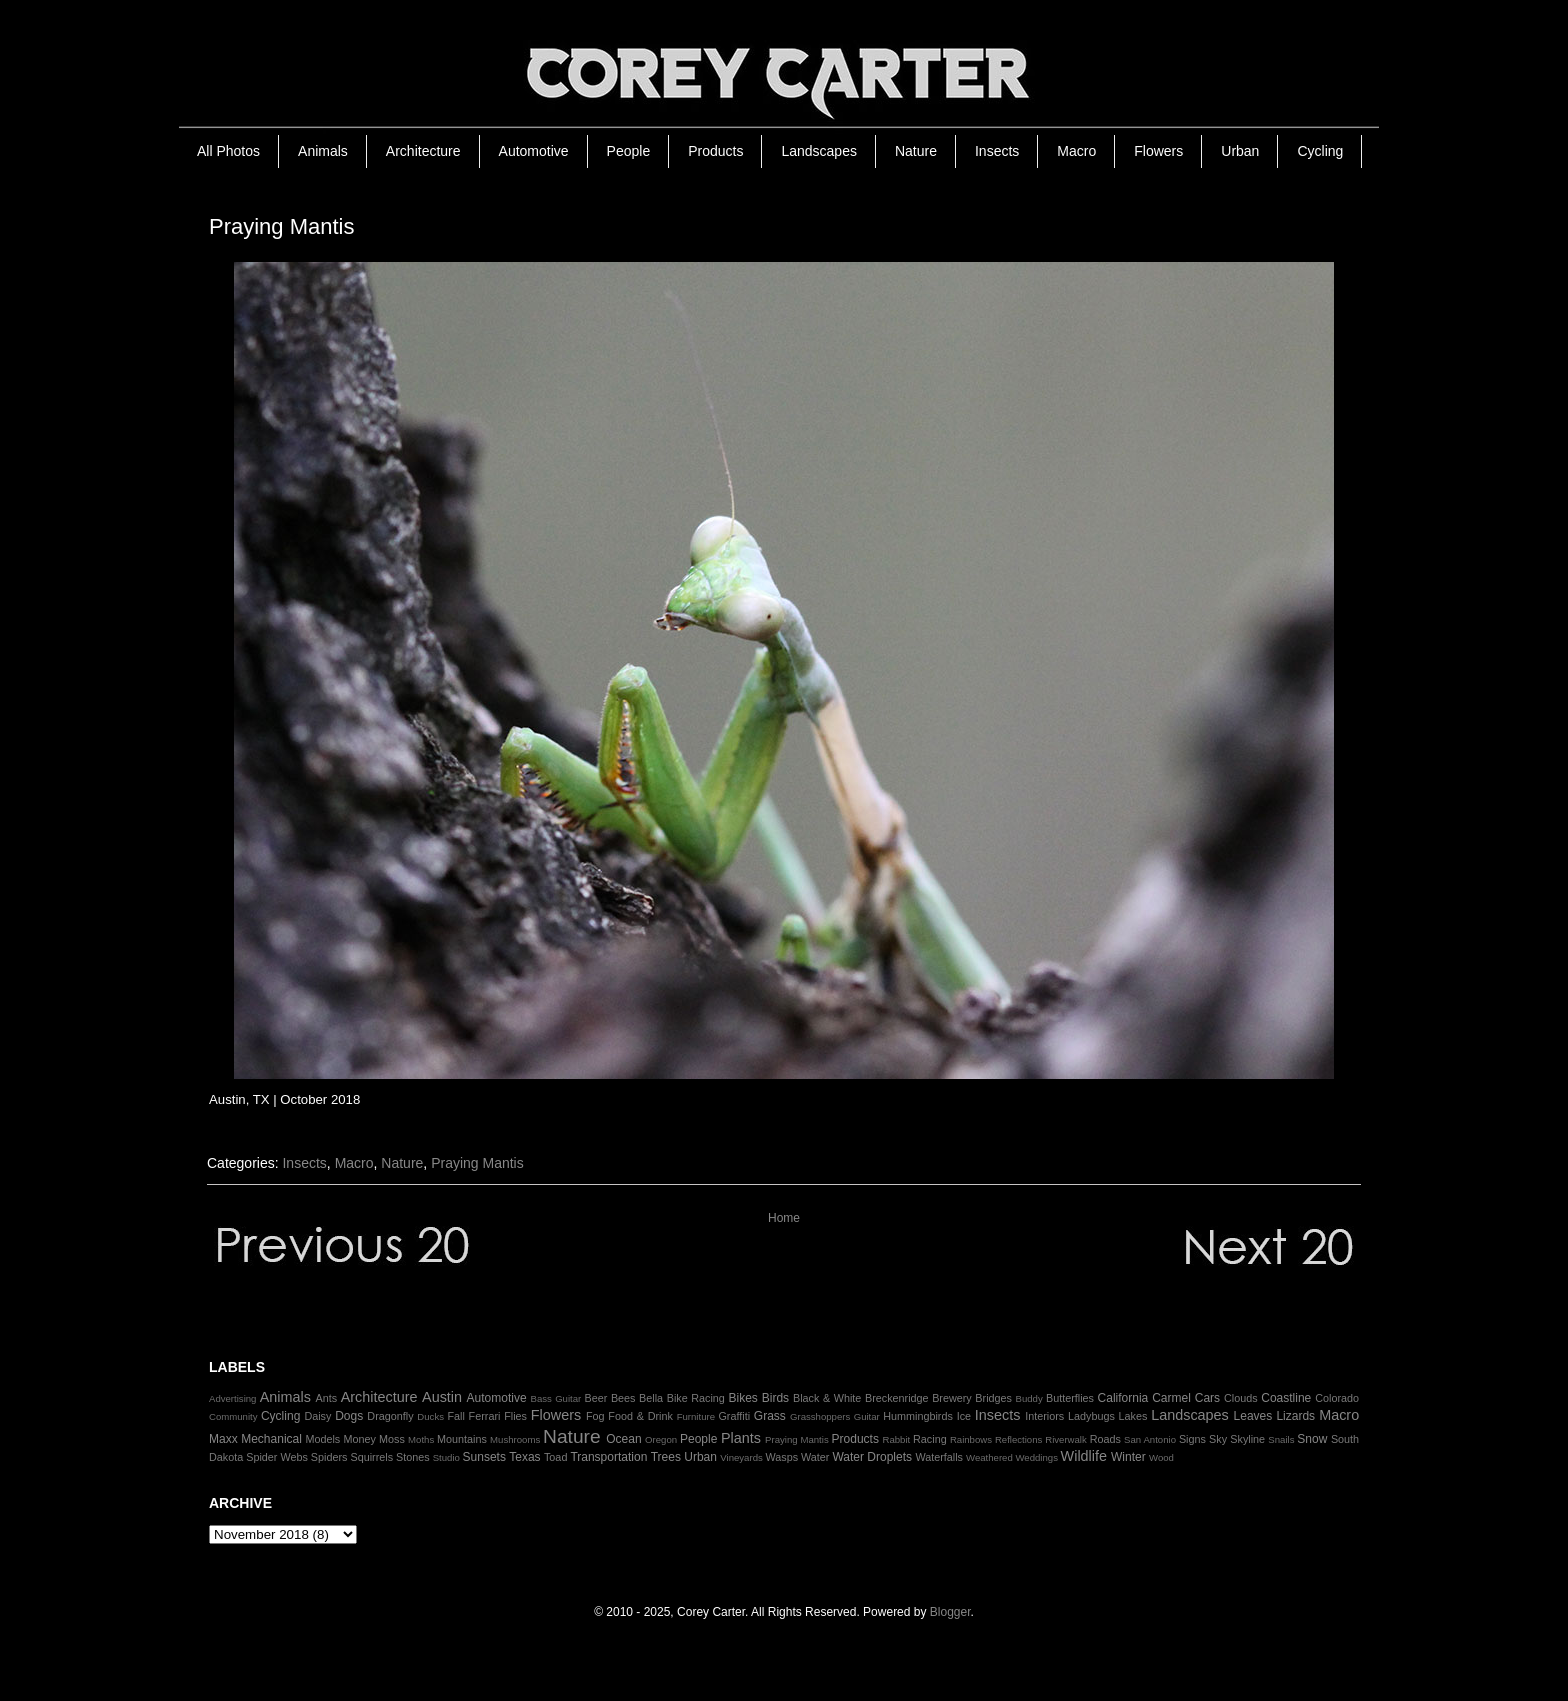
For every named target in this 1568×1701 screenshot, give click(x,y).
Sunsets (484, 1457)
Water (815, 1457)
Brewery (952, 1398)
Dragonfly (390, 1416)
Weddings (1036, 1457)
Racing (930, 1439)
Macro (1076, 151)
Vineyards (741, 1457)
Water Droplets (872, 1457)
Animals (323, 151)
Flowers (1158, 151)
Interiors (1044, 1416)
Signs (1192, 1439)
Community (233, 1416)
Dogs (349, 1416)
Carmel (1171, 1398)
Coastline (1286, 1398)
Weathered (989, 1457)
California (1123, 1398)
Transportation (608, 1457)
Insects (997, 151)
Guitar (867, 1416)
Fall (455, 1416)
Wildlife (1084, 1456)
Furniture (696, 1416)
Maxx (223, 1439)
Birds (775, 1398)
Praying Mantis (477, 1163)
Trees (666, 1457)
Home (784, 1218)
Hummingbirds (918, 1416)
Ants (326, 1398)
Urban (1240, 151)
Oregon (661, 1439)
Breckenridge (897, 1398)
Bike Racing (696, 1398)
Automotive (534, 151)
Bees (623, 1398)
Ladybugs (1091, 1416)
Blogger (950, 1612)
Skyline (1247, 1439)
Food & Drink (640, 1416)
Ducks (430, 1416)
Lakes (1133, 1416)
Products (715, 151)
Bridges (993, 1398)
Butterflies (1070, 1398)
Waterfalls (939, 1457)
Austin (442, 1397)
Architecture (423, 151)
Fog (595, 1416)
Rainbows (971, 1439)
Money (359, 1439)
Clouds (1241, 1398)
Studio (446, 1457)
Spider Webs (277, 1457)
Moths (421, 1439)
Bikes (742, 1398)
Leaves (1253, 1416)
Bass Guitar (556, 1398)
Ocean (623, 1439)
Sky (1218, 1439)
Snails (1281, 1439)
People (629, 151)
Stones (413, 1457)
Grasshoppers (820, 1416)
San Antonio (1150, 1439)
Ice (964, 1416)
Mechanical (271, 1439)
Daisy (317, 1416)
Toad (555, 1457)
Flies (515, 1416)
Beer (596, 1398)
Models (322, 1439)
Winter (1128, 1457)
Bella (651, 1398)
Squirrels (371, 1457)
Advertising (232, 1398)
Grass (770, 1416)
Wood (1161, 1457)
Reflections (1018, 1439)
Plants (741, 1438)
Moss (392, 1439)
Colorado (1337, 1398)
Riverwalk (1066, 1439)
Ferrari (485, 1416)
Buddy (1029, 1398)
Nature (916, 151)
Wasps (781, 1457)
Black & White (827, 1398)
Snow (1312, 1439)
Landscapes (819, 151)
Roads (1105, 1439)
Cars (1207, 1398)
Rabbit (896, 1439)
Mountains (462, 1439)
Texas (524, 1457)
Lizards (1295, 1416)
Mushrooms (515, 1439)
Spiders (329, 1457)
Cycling (1320, 151)
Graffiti (734, 1416)
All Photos (228, 151)
